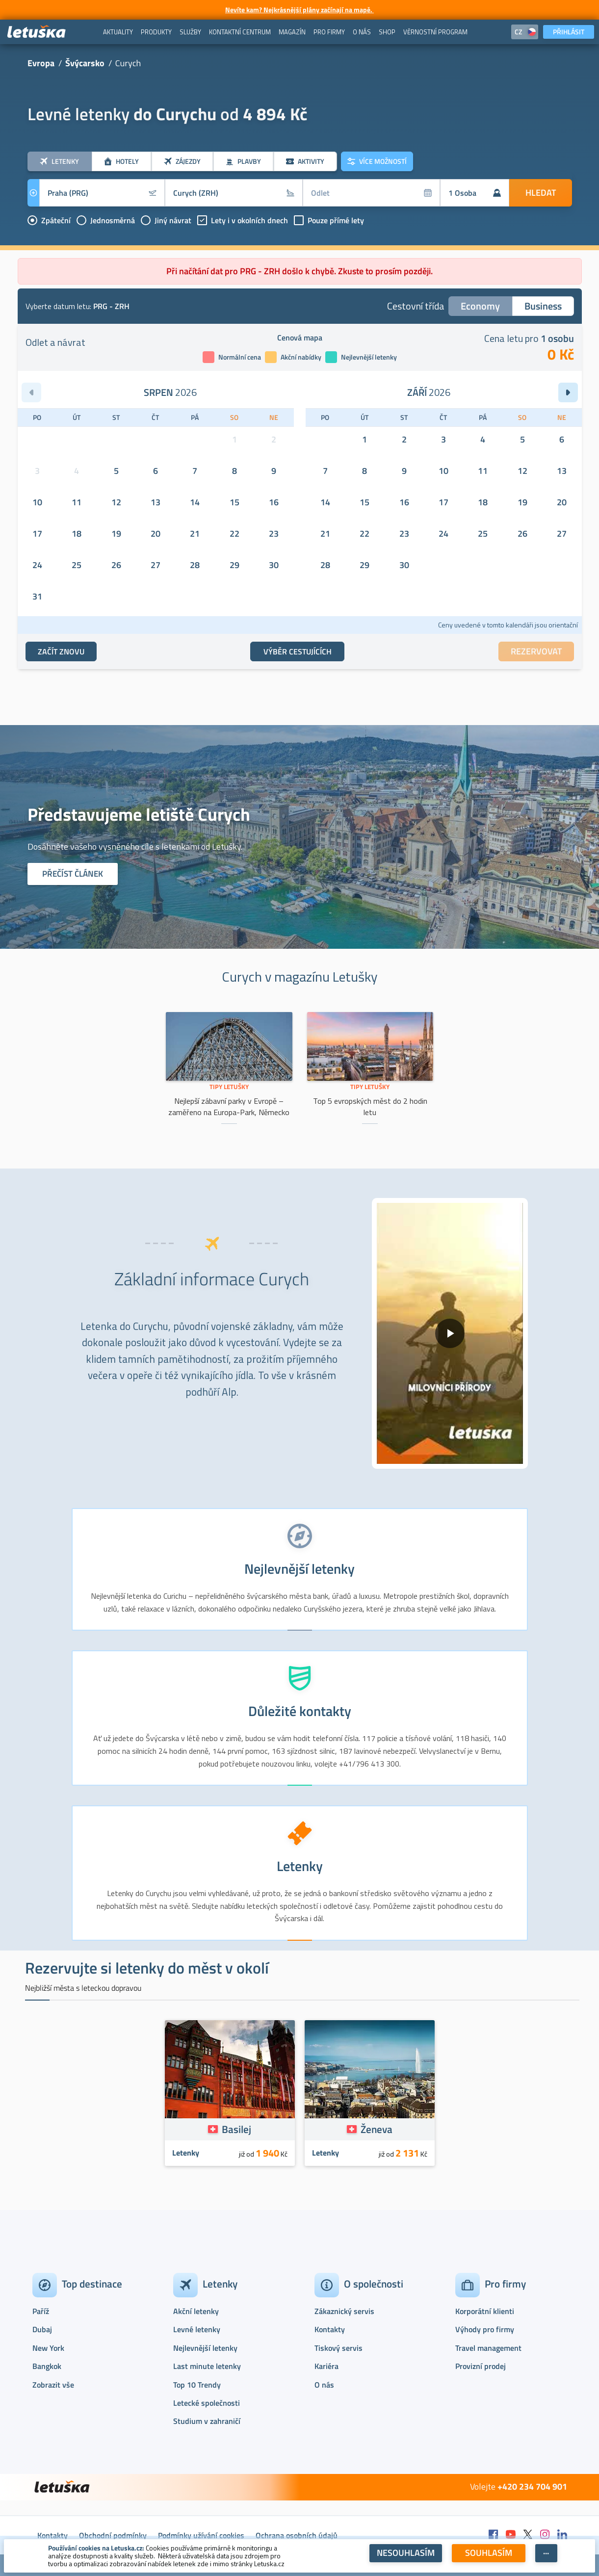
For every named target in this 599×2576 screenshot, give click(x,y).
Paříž (40, 2311)
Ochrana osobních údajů (297, 2535)
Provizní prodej (480, 2366)
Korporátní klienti (484, 2311)
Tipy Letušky (229, 1087)
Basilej (236, 2129)
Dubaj (42, 2329)
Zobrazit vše (53, 2385)
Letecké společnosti (206, 2403)
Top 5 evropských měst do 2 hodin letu (370, 1106)
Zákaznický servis (344, 2311)
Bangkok (46, 2366)
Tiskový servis (338, 2348)
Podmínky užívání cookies (201, 2535)
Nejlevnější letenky (205, 2348)
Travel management (488, 2348)
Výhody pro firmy (484, 2329)
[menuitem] (118, 32)
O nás (324, 2385)
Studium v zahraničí (206, 2421)
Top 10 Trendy (197, 2385)
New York (48, 2348)
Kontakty (329, 2329)
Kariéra (326, 2366)
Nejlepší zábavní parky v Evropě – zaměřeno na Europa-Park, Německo (228, 1106)
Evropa (40, 63)
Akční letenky (196, 2311)
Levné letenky (196, 2329)
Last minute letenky (207, 2366)
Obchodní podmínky (113, 2535)
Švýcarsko (84, 63)
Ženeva (376, 2129)
